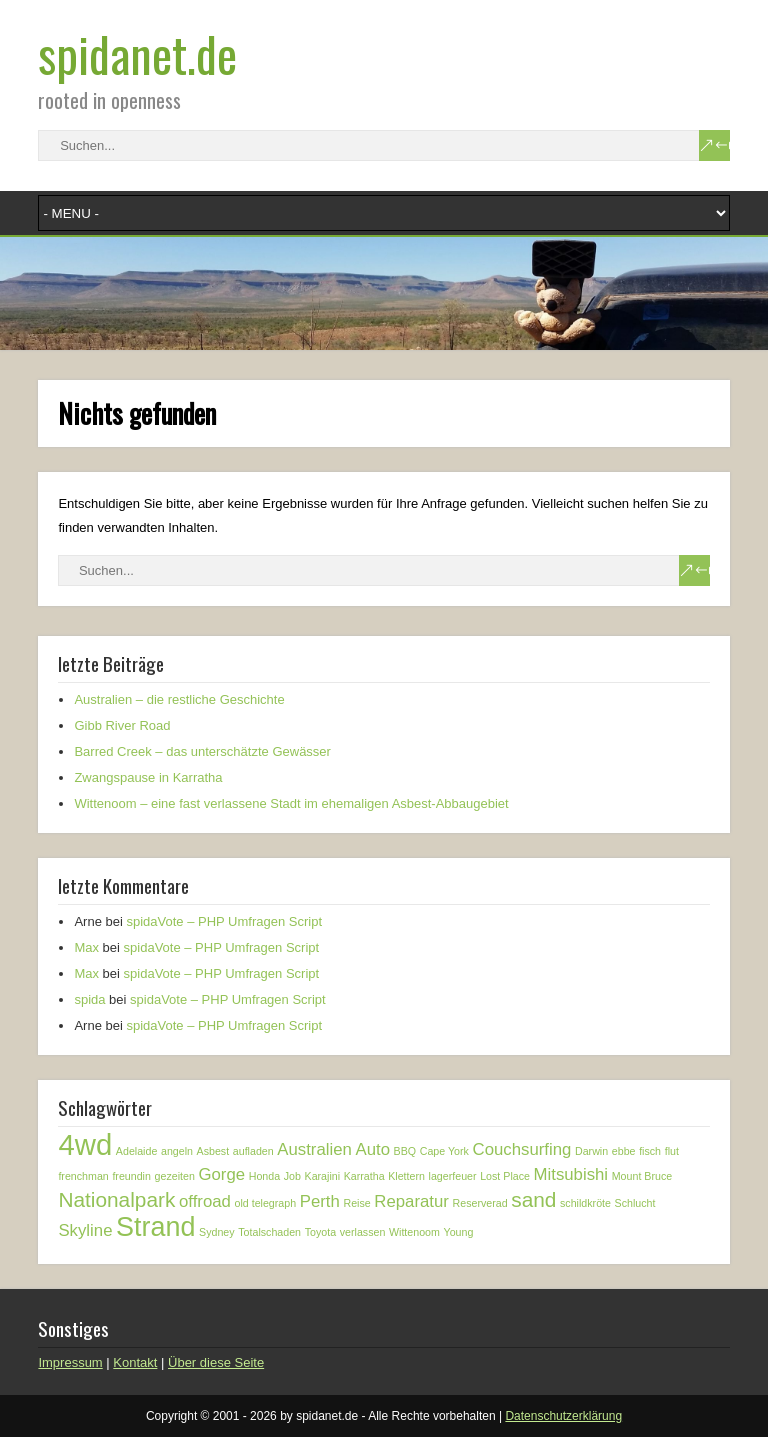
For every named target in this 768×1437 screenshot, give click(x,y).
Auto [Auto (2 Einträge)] (372, 1149)
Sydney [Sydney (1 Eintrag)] (217, 1232)
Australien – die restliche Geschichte (179, 699)
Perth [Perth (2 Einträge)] (320, 1201)
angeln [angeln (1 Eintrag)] (177, 1151)
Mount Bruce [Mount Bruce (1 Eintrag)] (642, 1176)
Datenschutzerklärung (563, 1416)
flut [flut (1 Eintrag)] (672, 1151)
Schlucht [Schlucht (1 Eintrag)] (635, 1203)
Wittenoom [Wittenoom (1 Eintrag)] (414, 1232)
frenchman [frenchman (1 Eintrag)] (83, 1176)
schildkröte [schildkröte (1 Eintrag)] (585, 1203)
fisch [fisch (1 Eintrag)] (650, 1151)
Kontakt (135, 1362)
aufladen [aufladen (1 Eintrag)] (253, 1151)
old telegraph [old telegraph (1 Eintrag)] (266, 1203)
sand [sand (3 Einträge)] (533, 1199)
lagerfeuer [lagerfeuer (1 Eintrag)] (453, 1176)
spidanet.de (137, 53)
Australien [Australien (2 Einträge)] (314, 1149)
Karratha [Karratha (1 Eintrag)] (364, 1176)
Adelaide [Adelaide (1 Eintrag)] (136, 1151)
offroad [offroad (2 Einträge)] (205, 1201)
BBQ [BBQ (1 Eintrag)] (405, 1151)
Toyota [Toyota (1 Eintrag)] (320, 1232)
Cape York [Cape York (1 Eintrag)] (444, 1151)
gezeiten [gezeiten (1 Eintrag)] (175, 1176)
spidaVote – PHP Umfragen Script (224, 921)
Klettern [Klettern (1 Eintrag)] (406, 1176)
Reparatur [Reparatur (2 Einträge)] (411, 1201)
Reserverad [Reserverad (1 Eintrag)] (480, 1203)
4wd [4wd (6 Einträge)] (85, 1144)
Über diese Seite (216, 1362)
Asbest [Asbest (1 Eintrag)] (213, 1151)
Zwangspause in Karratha (148, 777)
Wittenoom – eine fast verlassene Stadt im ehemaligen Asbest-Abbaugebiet (291, 803)
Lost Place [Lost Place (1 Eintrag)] (505, 1176)
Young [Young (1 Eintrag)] (459, 1232)
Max (86, 947)
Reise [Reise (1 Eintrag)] (356, 1203)
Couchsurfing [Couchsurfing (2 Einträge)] (522, 1149)
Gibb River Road (122, 725)
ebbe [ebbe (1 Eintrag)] (624, 1151)
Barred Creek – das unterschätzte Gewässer (202, 751)
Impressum (70, 1362)
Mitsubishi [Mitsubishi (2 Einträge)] (571, 1174)
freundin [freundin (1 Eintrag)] (131, 1176)
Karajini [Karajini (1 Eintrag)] (323, 1176)
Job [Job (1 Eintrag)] (292, 1176)
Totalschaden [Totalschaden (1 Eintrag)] (269, 1232)
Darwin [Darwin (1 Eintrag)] (591, 1151)
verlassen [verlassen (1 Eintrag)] (363, 1232)
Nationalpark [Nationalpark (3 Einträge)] (116, 1199)
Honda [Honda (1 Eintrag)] (264, 1176)
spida (89, 999)
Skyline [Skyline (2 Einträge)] (85, 1230)
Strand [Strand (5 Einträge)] (155, 1227)
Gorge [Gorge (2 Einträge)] (221, 1174)
